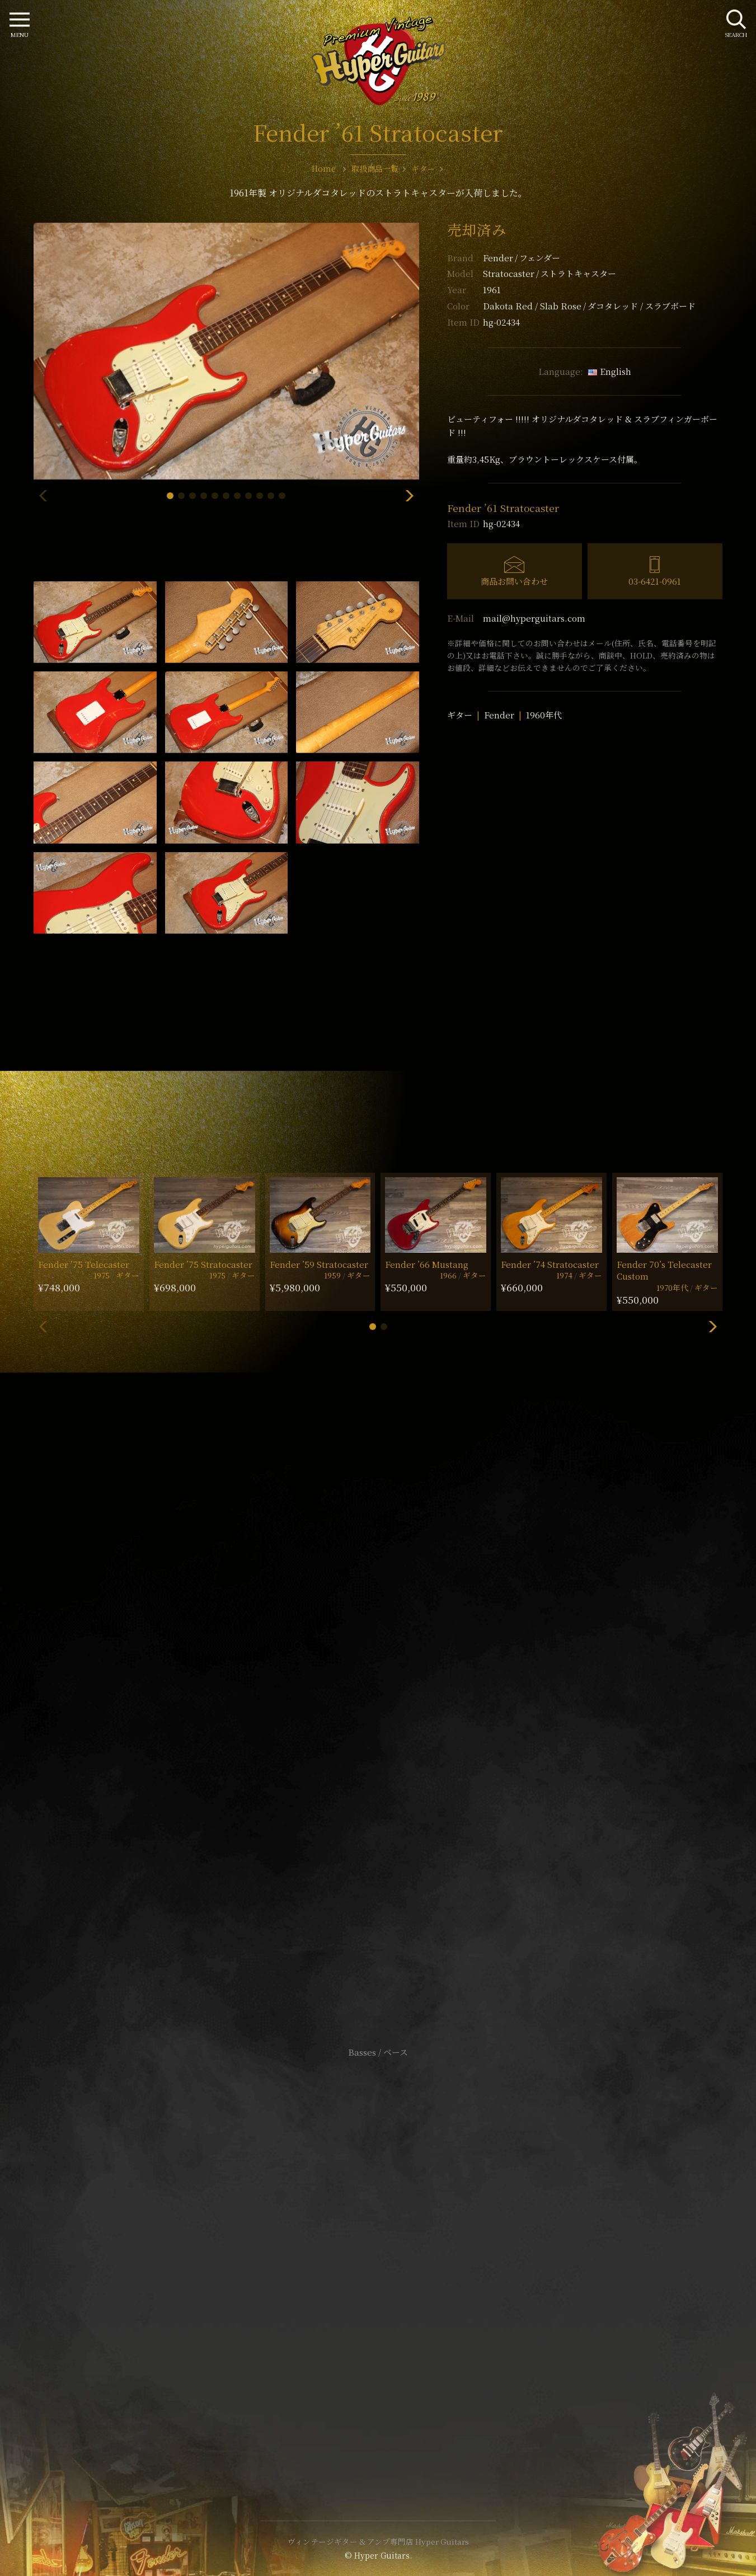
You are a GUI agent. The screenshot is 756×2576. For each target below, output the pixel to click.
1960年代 (544, 715)
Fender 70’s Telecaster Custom (664, 1270)
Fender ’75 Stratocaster (203, 1264)
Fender (521, 258)
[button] (170, 495)
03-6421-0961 (654, 581)
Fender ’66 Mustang (426, 1264)
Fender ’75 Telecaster (83, 1264)
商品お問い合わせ (514, 581)
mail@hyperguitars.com (534, 618)
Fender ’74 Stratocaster (550, 1264)
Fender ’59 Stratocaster (319, 1264)
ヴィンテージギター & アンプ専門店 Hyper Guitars (378, 2541)
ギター (459, 715)
